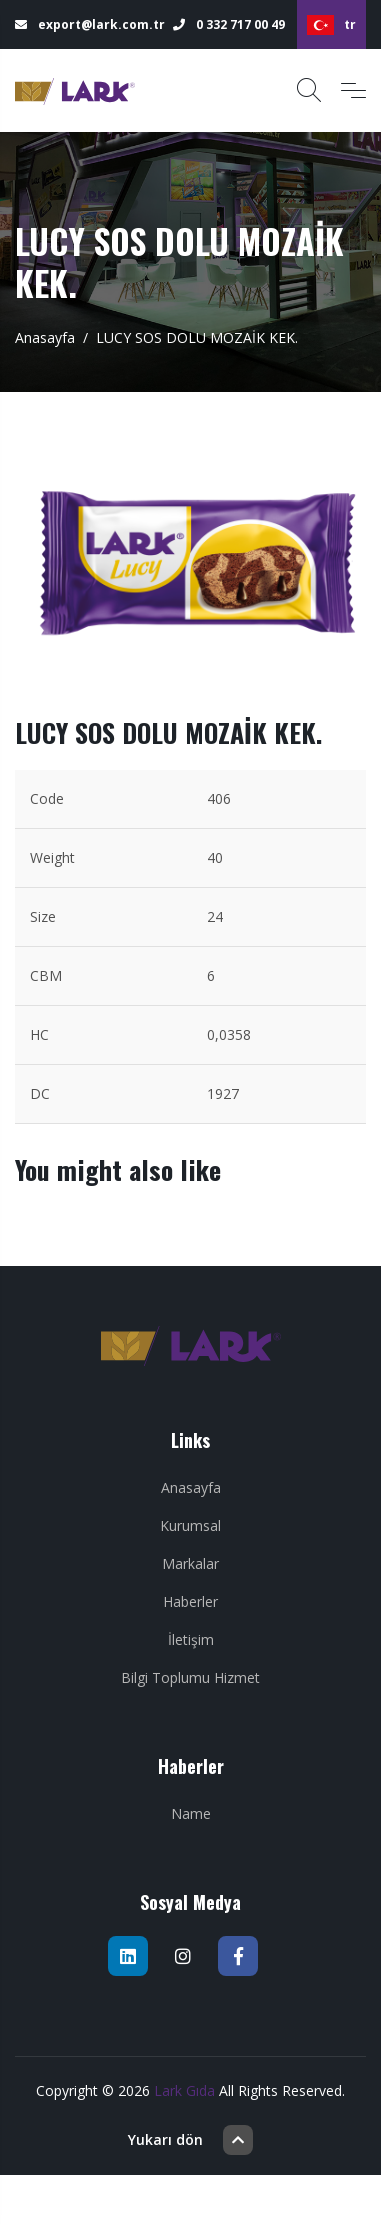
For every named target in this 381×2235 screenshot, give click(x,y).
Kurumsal (190, 1525)
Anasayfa (45, 337)
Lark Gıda (184, 2090)
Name (191, 1813)
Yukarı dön (190, 2140)
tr (331, 25)
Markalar (190, 1563)
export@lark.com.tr (90, 24)
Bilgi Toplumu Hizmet (190, 1677)
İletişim (191, 1639)
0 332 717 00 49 (229, 24)
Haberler (190, 1601)
